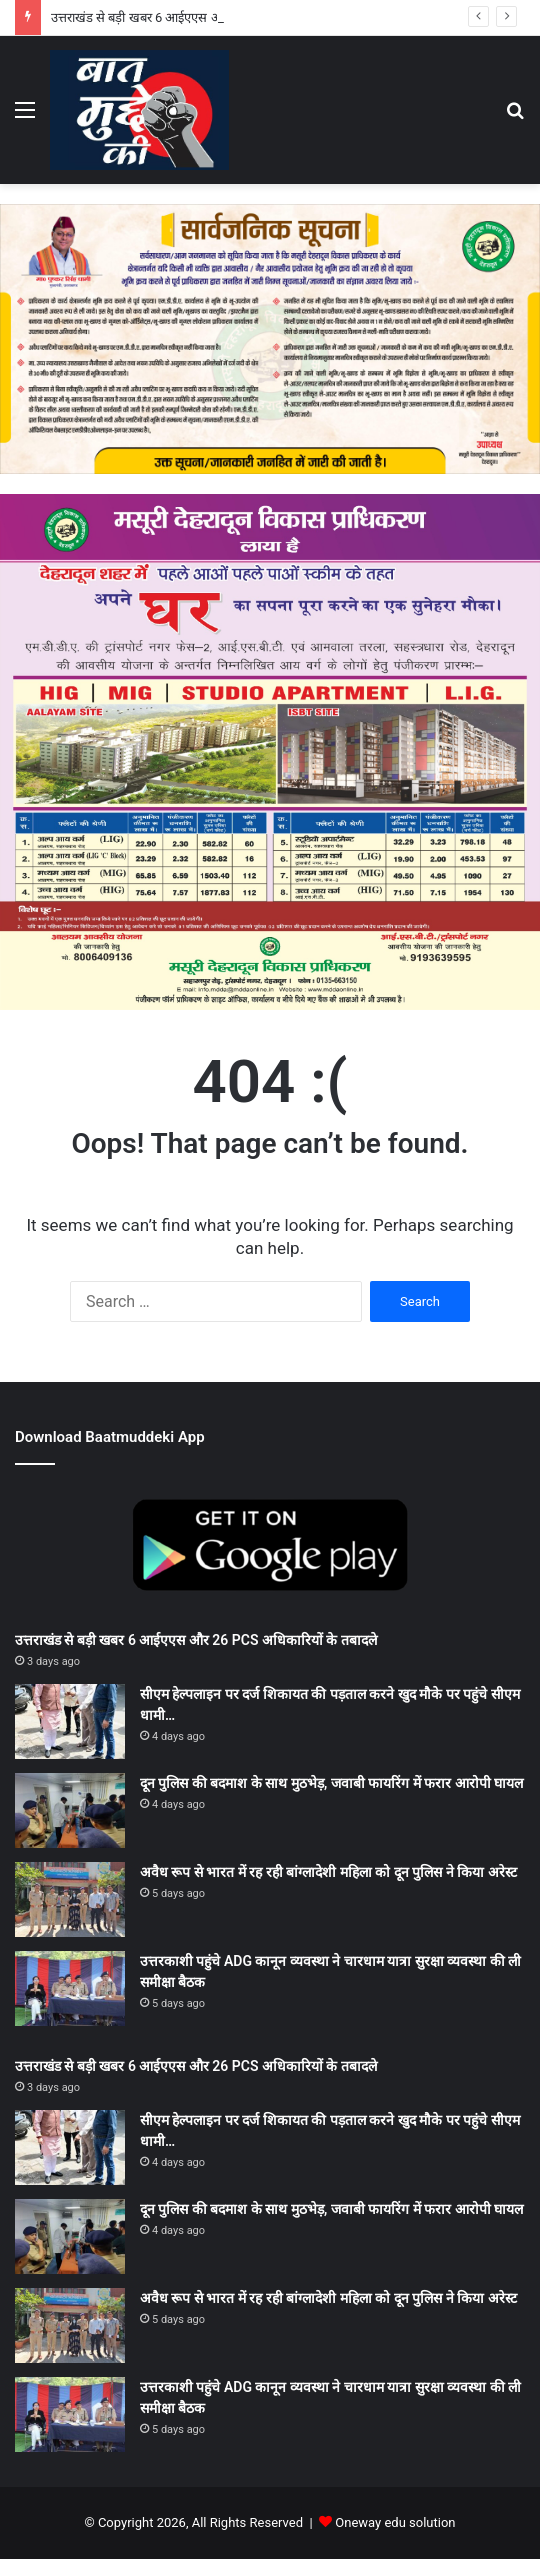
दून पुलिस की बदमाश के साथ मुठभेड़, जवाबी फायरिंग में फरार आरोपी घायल (331, 1783)
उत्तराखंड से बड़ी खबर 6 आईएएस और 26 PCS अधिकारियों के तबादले (196, 1640)
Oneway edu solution (395, 2522)
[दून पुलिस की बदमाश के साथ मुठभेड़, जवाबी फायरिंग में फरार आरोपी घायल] (70, 1810)
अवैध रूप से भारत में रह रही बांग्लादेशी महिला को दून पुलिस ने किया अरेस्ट (328, 1872)
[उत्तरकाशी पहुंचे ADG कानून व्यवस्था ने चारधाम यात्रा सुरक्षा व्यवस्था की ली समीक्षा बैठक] (70, 1988)
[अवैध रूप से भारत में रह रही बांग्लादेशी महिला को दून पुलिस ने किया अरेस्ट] (70, 1899)
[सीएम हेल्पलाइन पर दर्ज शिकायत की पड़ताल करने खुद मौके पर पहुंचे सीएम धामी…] (70, 1721)
